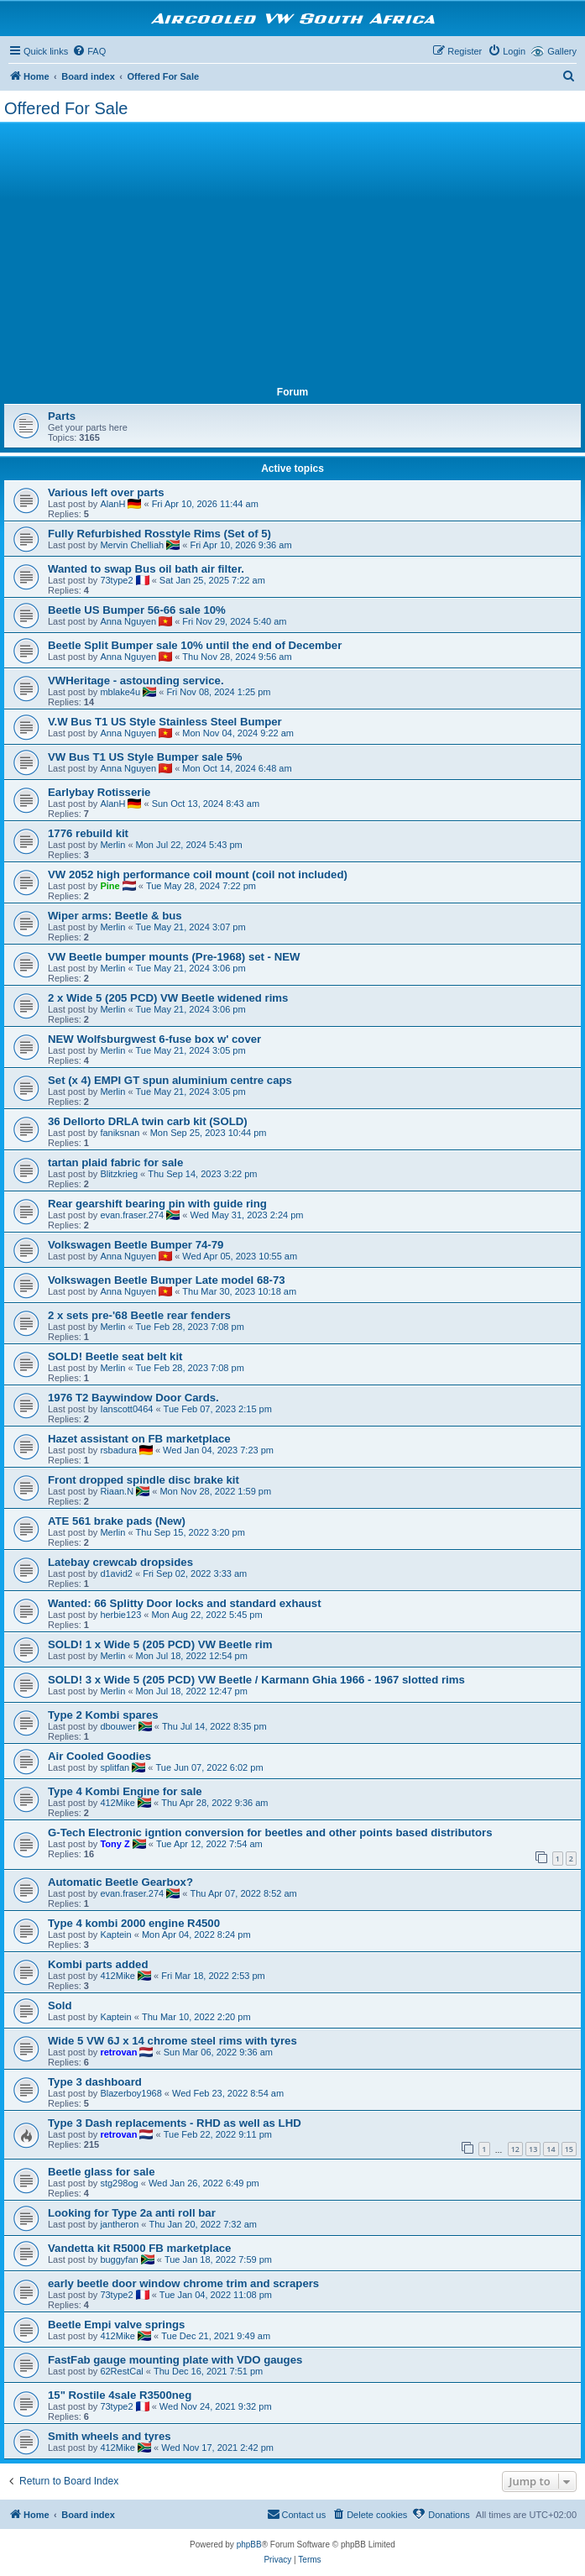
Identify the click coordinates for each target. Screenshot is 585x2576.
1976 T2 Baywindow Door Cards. (133, 1397)
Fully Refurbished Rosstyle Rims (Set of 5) (159, 533)
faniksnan (119, 1133)
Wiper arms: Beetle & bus (115, 915)
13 (533, 2149)
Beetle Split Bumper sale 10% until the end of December (195, 645)
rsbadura (118, 1450)
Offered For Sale (66, 108)
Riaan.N (116, 1491)
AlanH (112, 504)
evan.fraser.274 (132, 1215)
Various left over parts (106, 492)
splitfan (114, 1767)
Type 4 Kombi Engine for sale (125, 1791)
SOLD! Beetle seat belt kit (115, 1356)
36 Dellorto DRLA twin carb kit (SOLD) (148, 1121)
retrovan (118, 2052)
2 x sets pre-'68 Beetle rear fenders (139, 1315)
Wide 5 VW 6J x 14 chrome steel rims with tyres (172, 2040)
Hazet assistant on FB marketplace (139, 1438)
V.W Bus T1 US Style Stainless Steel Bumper (165, 721)
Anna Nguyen (128, 621)
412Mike (117, 1803)
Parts (62, 416)
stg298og (119, 2183)
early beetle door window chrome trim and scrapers (183, 2283)
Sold (60, 2005)
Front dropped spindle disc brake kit (143, 1480)
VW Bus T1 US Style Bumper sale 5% (145, 757)
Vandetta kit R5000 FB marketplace (139, 2248)
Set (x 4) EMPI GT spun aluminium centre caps (170, 1080)
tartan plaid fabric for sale (115, 1162)
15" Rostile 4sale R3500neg (119, 2395)
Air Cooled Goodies (99, 1756)
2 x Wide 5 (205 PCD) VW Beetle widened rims (168, 998)
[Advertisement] (292, 251)
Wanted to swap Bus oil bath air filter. (146, 569)
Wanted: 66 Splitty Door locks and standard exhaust (184, 1603)
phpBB (249, 2544)
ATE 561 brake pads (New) (116, 1521)
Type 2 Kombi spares (103, 1715)
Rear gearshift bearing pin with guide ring (157, 1203)
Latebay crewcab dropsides (120, 1562)
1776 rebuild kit (88, 833)
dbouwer (117, 1726)
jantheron (119, 2224)
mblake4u (120, 692)
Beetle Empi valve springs (116, 2324)
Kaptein (115, 1934)
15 (569, 2149)
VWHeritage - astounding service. (136, 680)
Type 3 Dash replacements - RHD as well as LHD (174, 2123)
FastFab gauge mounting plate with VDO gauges (175, 2359)
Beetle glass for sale (101, 2171)
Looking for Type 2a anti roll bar (132, 2213)
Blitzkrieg (119, 1174)
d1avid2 (116, 1573)
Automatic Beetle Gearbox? (120, 1882)
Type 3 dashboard (95, 2082)
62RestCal (121, 2371)
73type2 (116, 580)
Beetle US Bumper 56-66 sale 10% (137, 610)
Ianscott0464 (126, 1409)
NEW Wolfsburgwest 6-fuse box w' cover (154, 1039)
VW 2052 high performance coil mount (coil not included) (197, 874)
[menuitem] (89, 51)
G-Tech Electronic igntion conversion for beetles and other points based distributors (270, 1832)
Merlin (112, 845)
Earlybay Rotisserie (99, 792)
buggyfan (119, 2259)
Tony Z (114, 1844)
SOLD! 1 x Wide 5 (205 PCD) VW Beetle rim (160, 1644)
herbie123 (120, 1615)
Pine (109, 886)
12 (515, 2149)
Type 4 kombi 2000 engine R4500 (134, 1923)
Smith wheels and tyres (109, 2436)
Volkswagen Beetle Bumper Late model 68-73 (166, 1280)
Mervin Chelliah (132, 545)
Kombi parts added (98, 1964)
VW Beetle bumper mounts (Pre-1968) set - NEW (174, 956)
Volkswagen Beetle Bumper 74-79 (135, 1244)
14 (550, 2149)
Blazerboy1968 (130, 2093)
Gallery (562, 51)
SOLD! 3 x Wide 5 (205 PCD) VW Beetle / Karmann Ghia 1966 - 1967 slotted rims (256, 1679)
